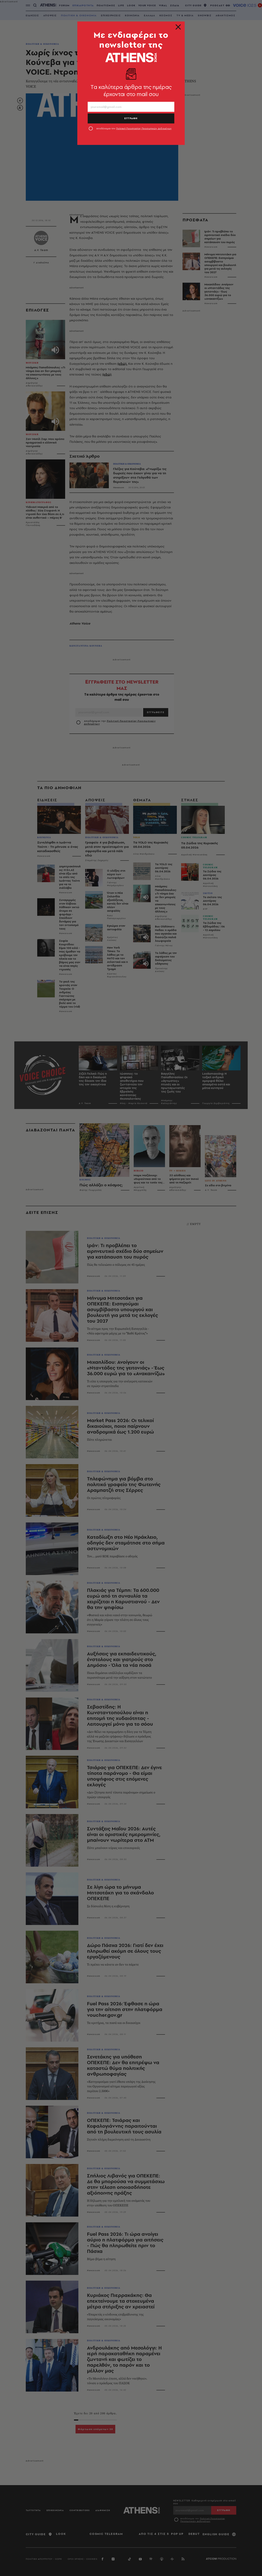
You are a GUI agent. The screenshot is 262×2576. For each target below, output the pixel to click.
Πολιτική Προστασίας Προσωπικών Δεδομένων (144, 128)
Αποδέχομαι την (134, 128)
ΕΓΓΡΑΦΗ (131, 118)
